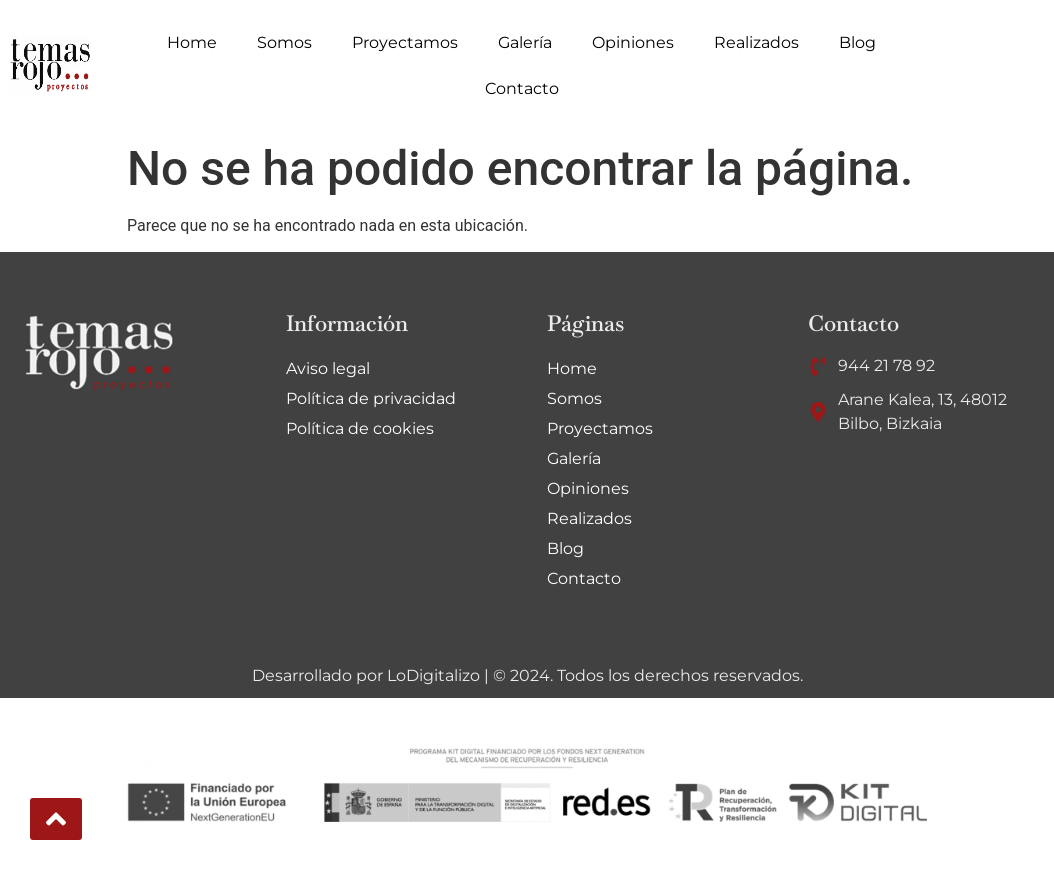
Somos (284, 42)
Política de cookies (360, 428)
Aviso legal (328, 368)
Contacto (522, 88)
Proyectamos (405, 42)
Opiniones (633, 42)
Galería (525, 42)
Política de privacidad (371, 398)
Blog (857, 42)
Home (192, 42)
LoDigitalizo (433, 675)
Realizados (756, 42)
